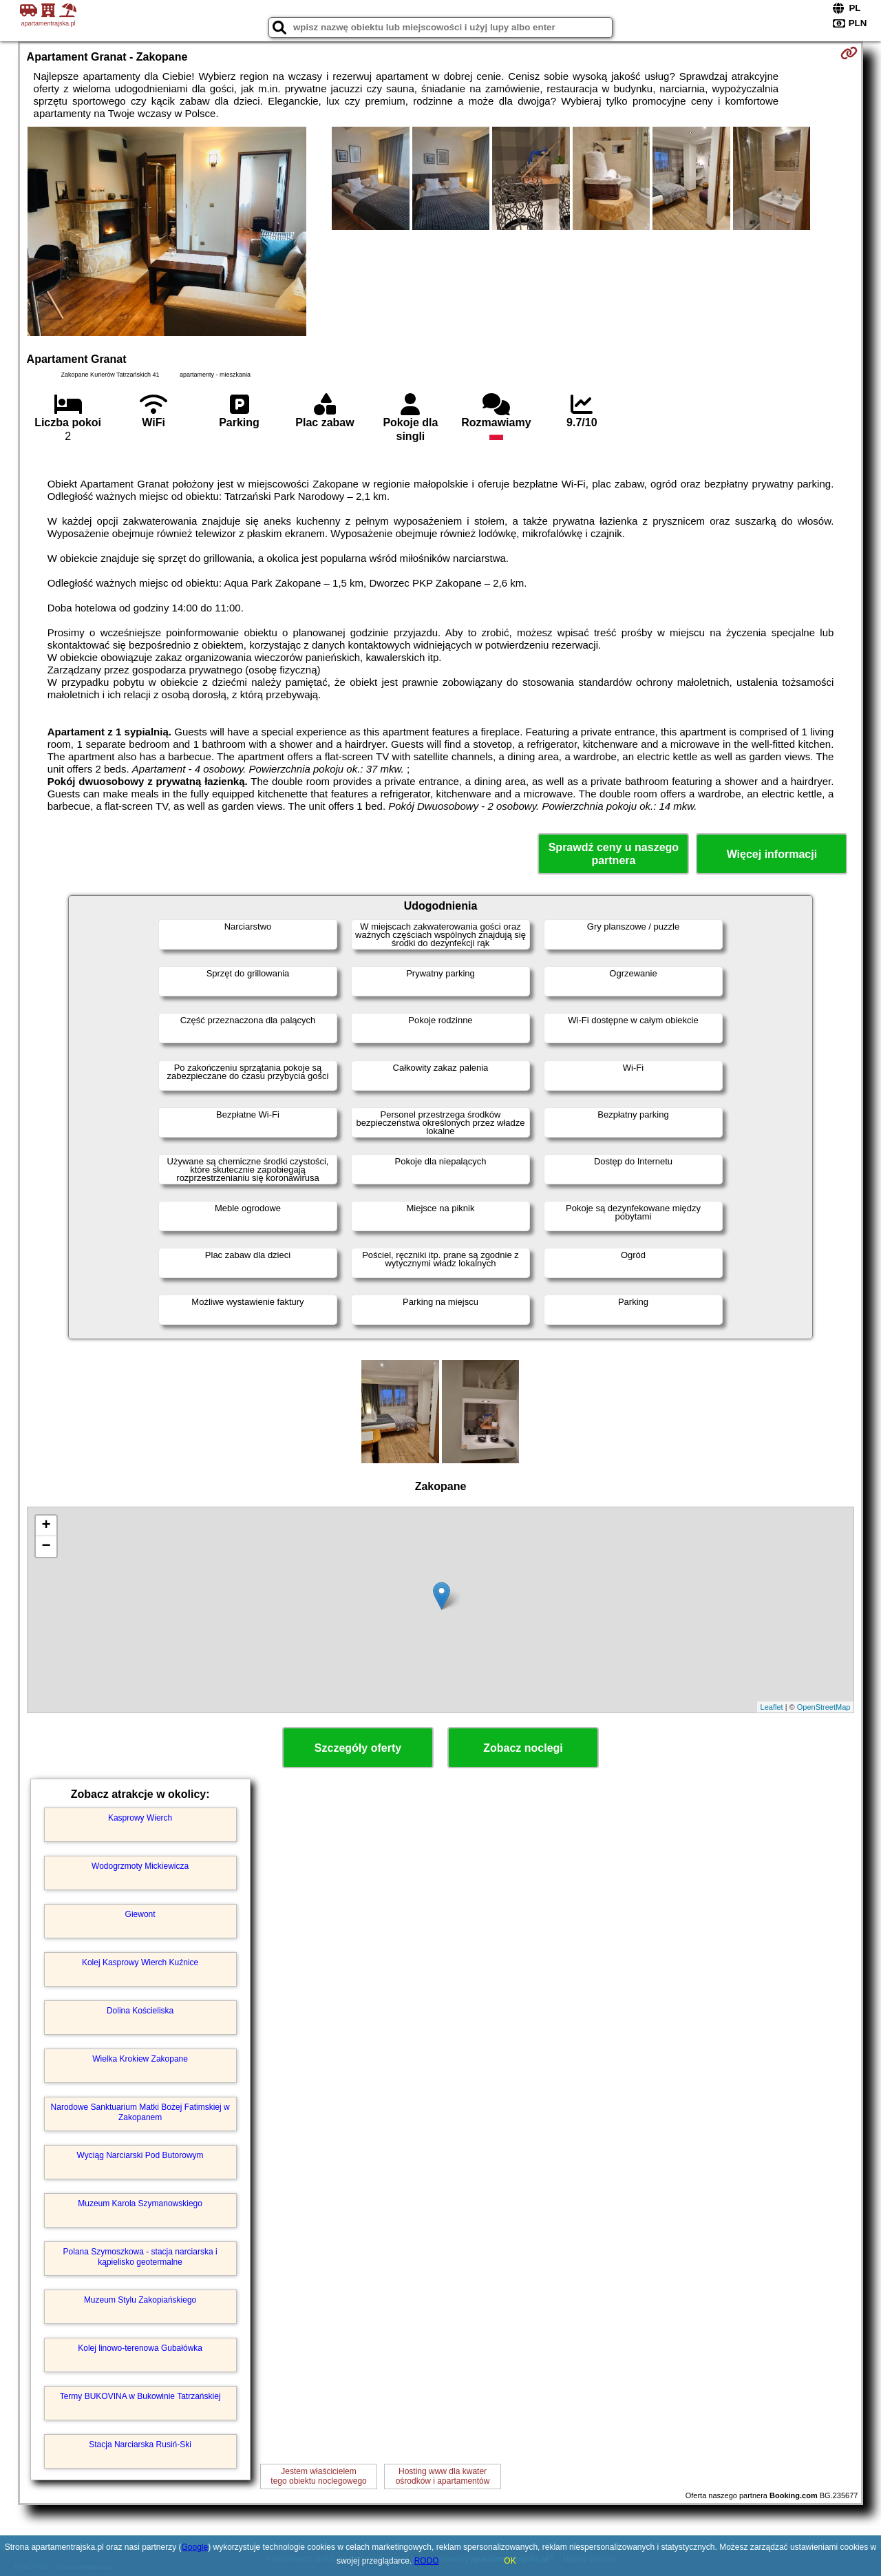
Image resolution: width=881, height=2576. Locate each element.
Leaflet (772, 1707)
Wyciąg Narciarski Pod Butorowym (140, 2155)
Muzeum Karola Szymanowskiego (140, 2203)
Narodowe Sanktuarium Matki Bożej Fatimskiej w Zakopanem (140, 2112)
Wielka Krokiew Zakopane (140, 2059)
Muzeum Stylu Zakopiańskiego (140, 2300)
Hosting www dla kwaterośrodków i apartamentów (443, 2476)
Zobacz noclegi (523, 1748)
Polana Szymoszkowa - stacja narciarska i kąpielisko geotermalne (140, 2256)
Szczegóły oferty (358, 1748)
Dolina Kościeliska (140, 2010)
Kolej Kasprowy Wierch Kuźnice (140, 1962)
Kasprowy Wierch (140, 1818)
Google (195, 2547)
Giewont (140, 1914)
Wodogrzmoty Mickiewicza (140, 1866)
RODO (426, 2561)
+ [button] (45, 1526)
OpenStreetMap (824, 1707)
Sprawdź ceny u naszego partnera (614, 853)
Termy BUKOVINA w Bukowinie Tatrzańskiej (140, 2396)
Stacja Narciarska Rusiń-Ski (140, 2444)
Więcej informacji (772, 854)
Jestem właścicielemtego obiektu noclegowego (318, 2476)
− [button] (45, 1546)
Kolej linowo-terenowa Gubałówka (140, 2348)
